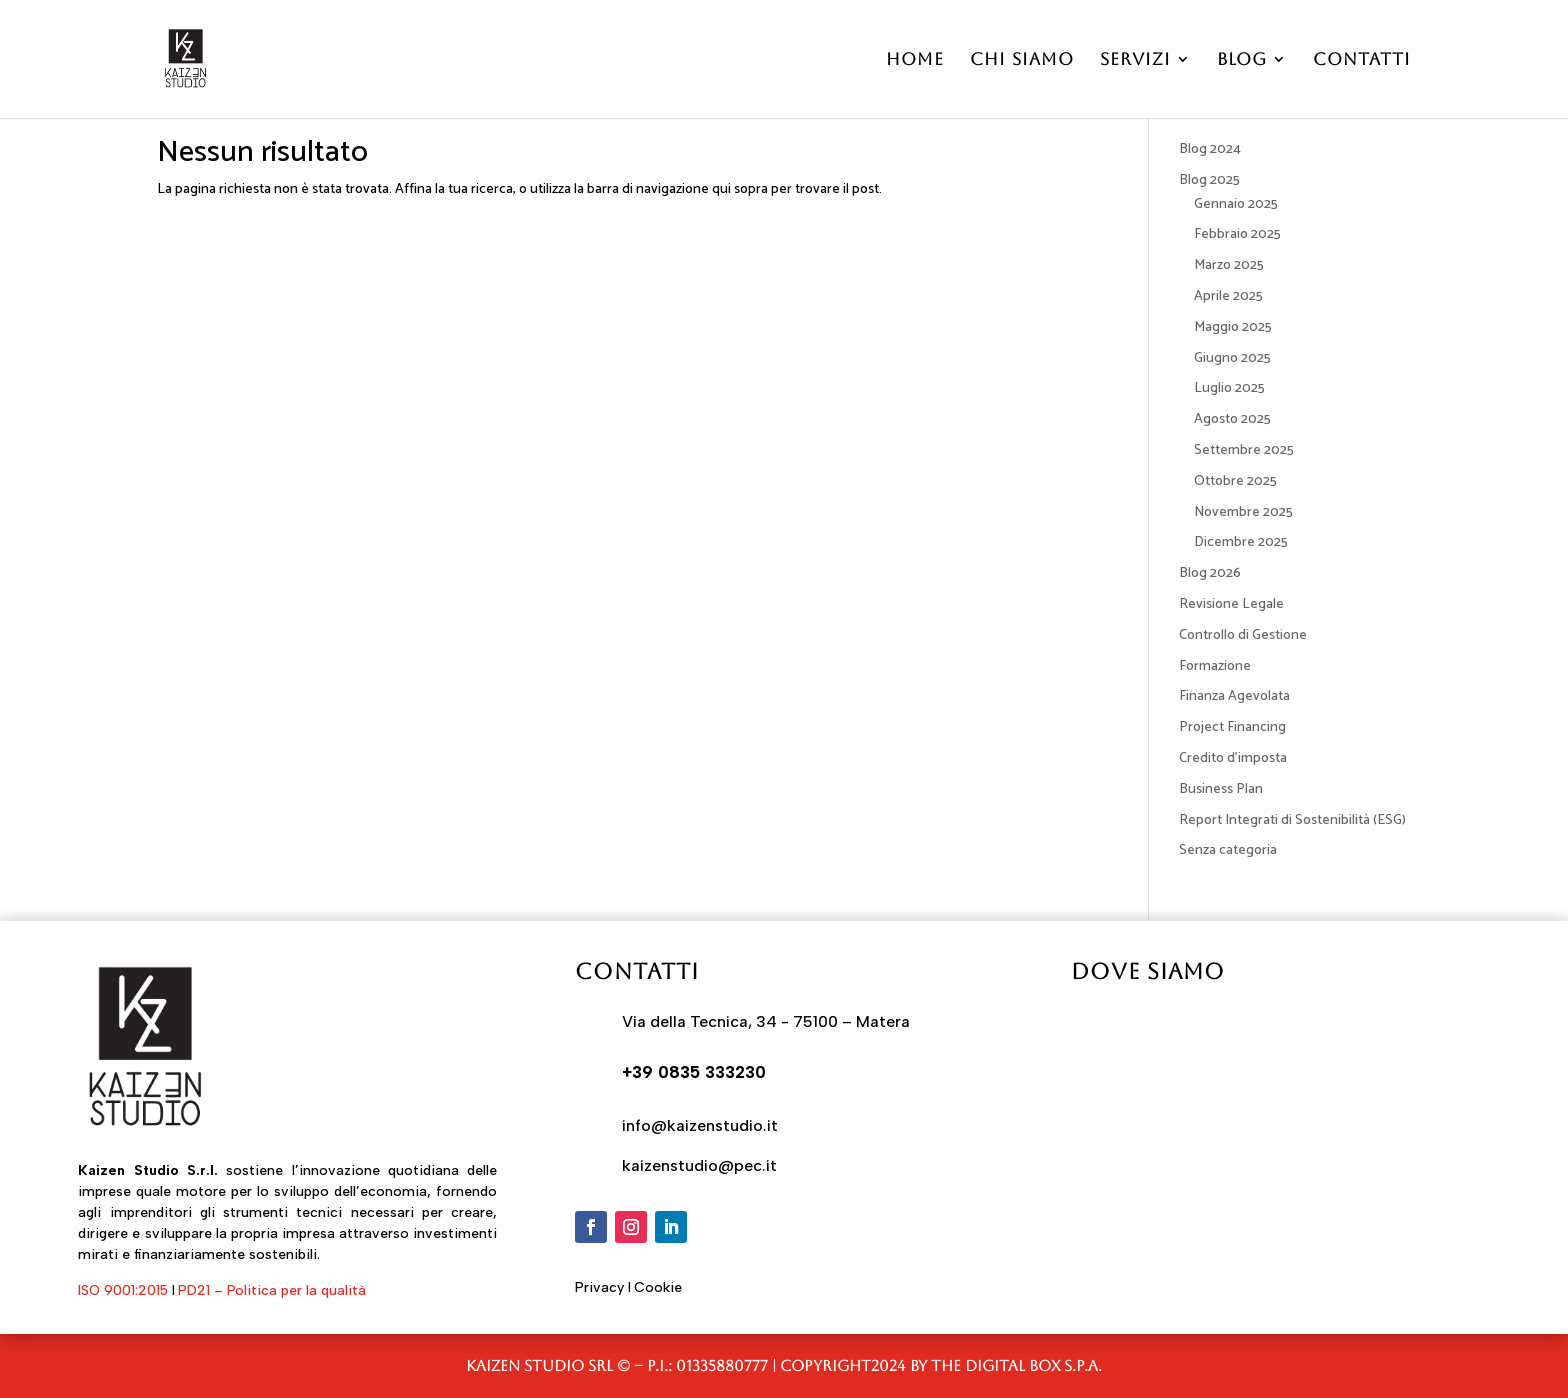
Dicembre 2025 (1241, 542)
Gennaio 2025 (1236, 204)
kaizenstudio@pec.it (699, 1165)
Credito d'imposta (1233, 758)
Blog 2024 (1210, 149)
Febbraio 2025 (1237, 234)
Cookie (658, 1287)
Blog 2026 (1210, 573)
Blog (1242, 60)
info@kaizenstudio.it (700, 1125)
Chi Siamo (1022, 60)
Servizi (1135, 60)
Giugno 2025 (1232, 358)
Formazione (1215, 666)
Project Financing (1232, 727)
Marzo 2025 (1229, 265)
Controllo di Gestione (1243, 635)
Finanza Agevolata (1234, 696)
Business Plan (1221, 789)
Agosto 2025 (1232, 419)
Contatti (1362, 60)
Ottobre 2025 (1235, 481)
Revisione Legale (1231, 604)
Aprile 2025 (1228, 296)
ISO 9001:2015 (123, 1290)
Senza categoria (1228, 850)
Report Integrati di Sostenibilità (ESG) (1292, 820)
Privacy (599, 1287)
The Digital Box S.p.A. (1016, 1365)
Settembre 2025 (1244, 450)
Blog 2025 (1209, 180)
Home (915, 60)
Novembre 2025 (1243, 512)
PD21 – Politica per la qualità (272, 1290)
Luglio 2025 (1229, 388)
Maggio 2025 (1233, 327)
